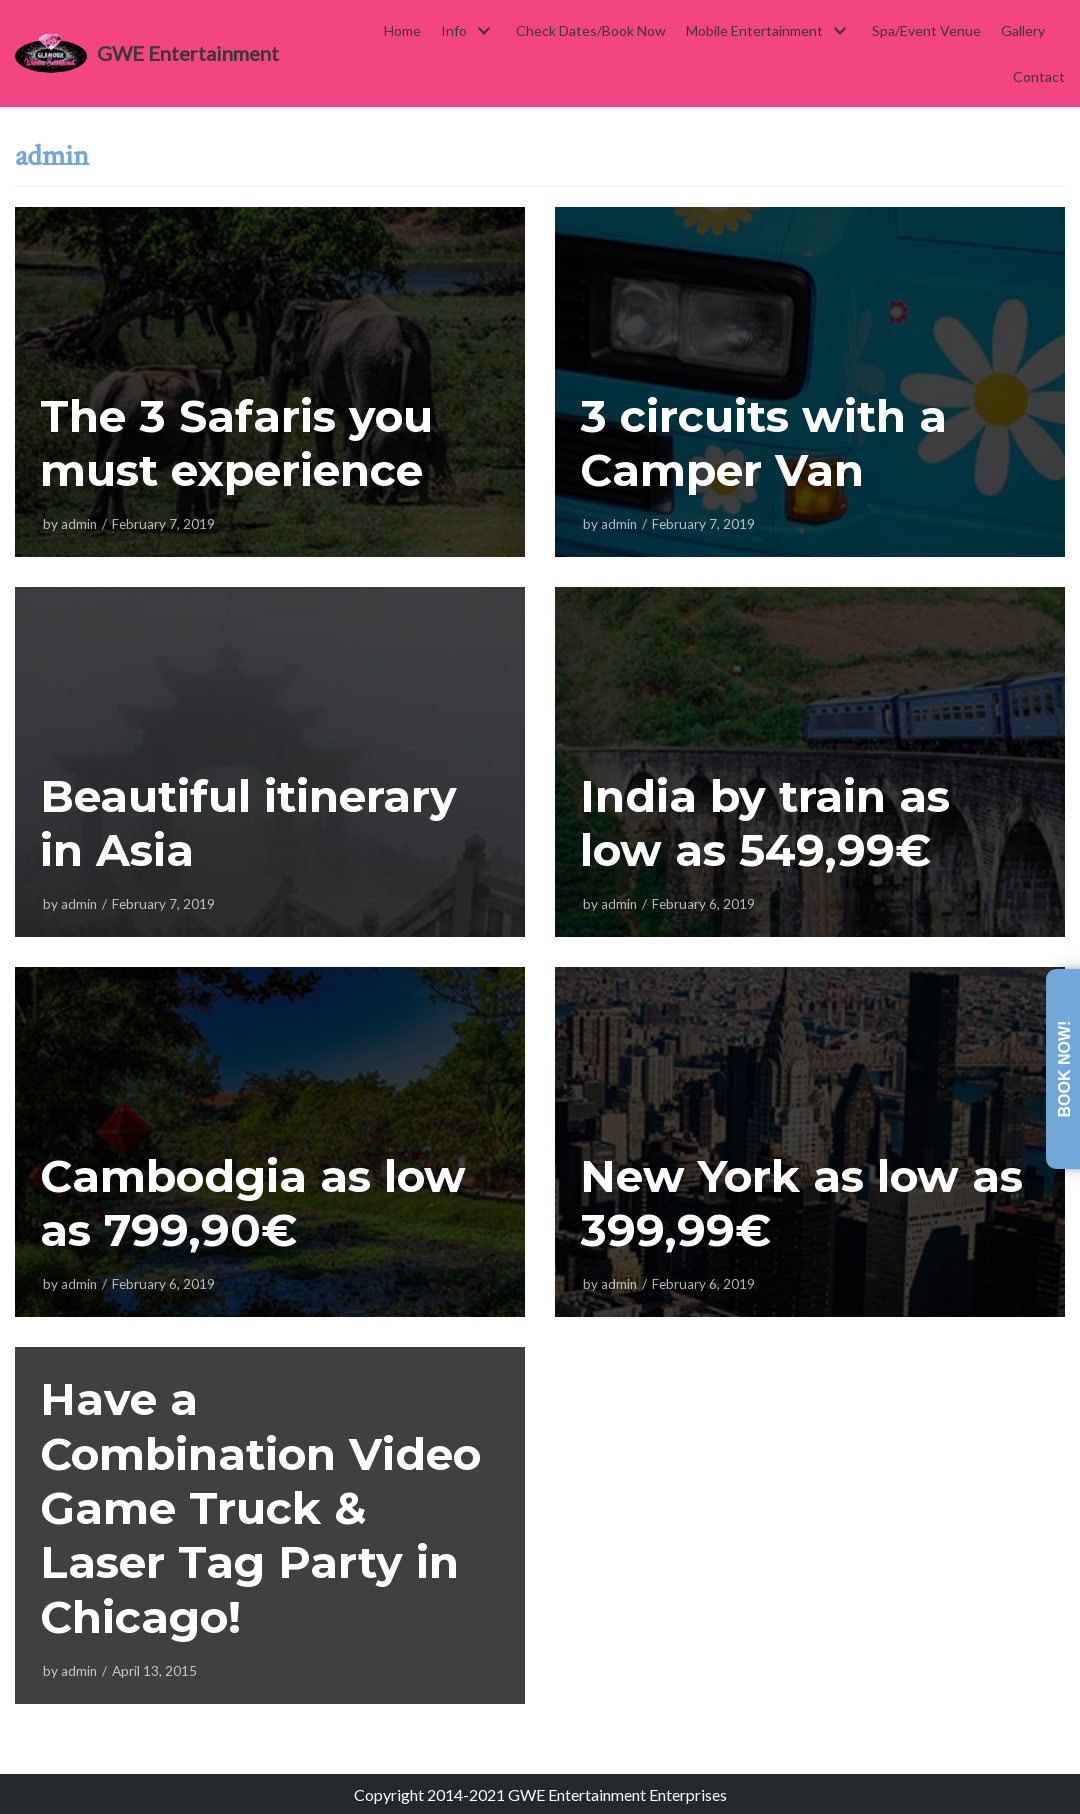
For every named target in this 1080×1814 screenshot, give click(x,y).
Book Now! (1064, 1069)
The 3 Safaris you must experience (238, 442)
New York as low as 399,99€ (804, 1202)
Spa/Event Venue (926, 30)
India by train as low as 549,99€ (766, 822)
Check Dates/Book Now (591, 30)
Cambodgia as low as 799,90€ (255, 1202)
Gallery (1023, 30)
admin (79, 524)
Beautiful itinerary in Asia (251, 822)
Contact (1039, 76)
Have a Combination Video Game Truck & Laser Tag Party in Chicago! (265, 1506)
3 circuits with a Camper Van (764, 442)
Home (402, 30)
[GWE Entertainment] (147, 54)
